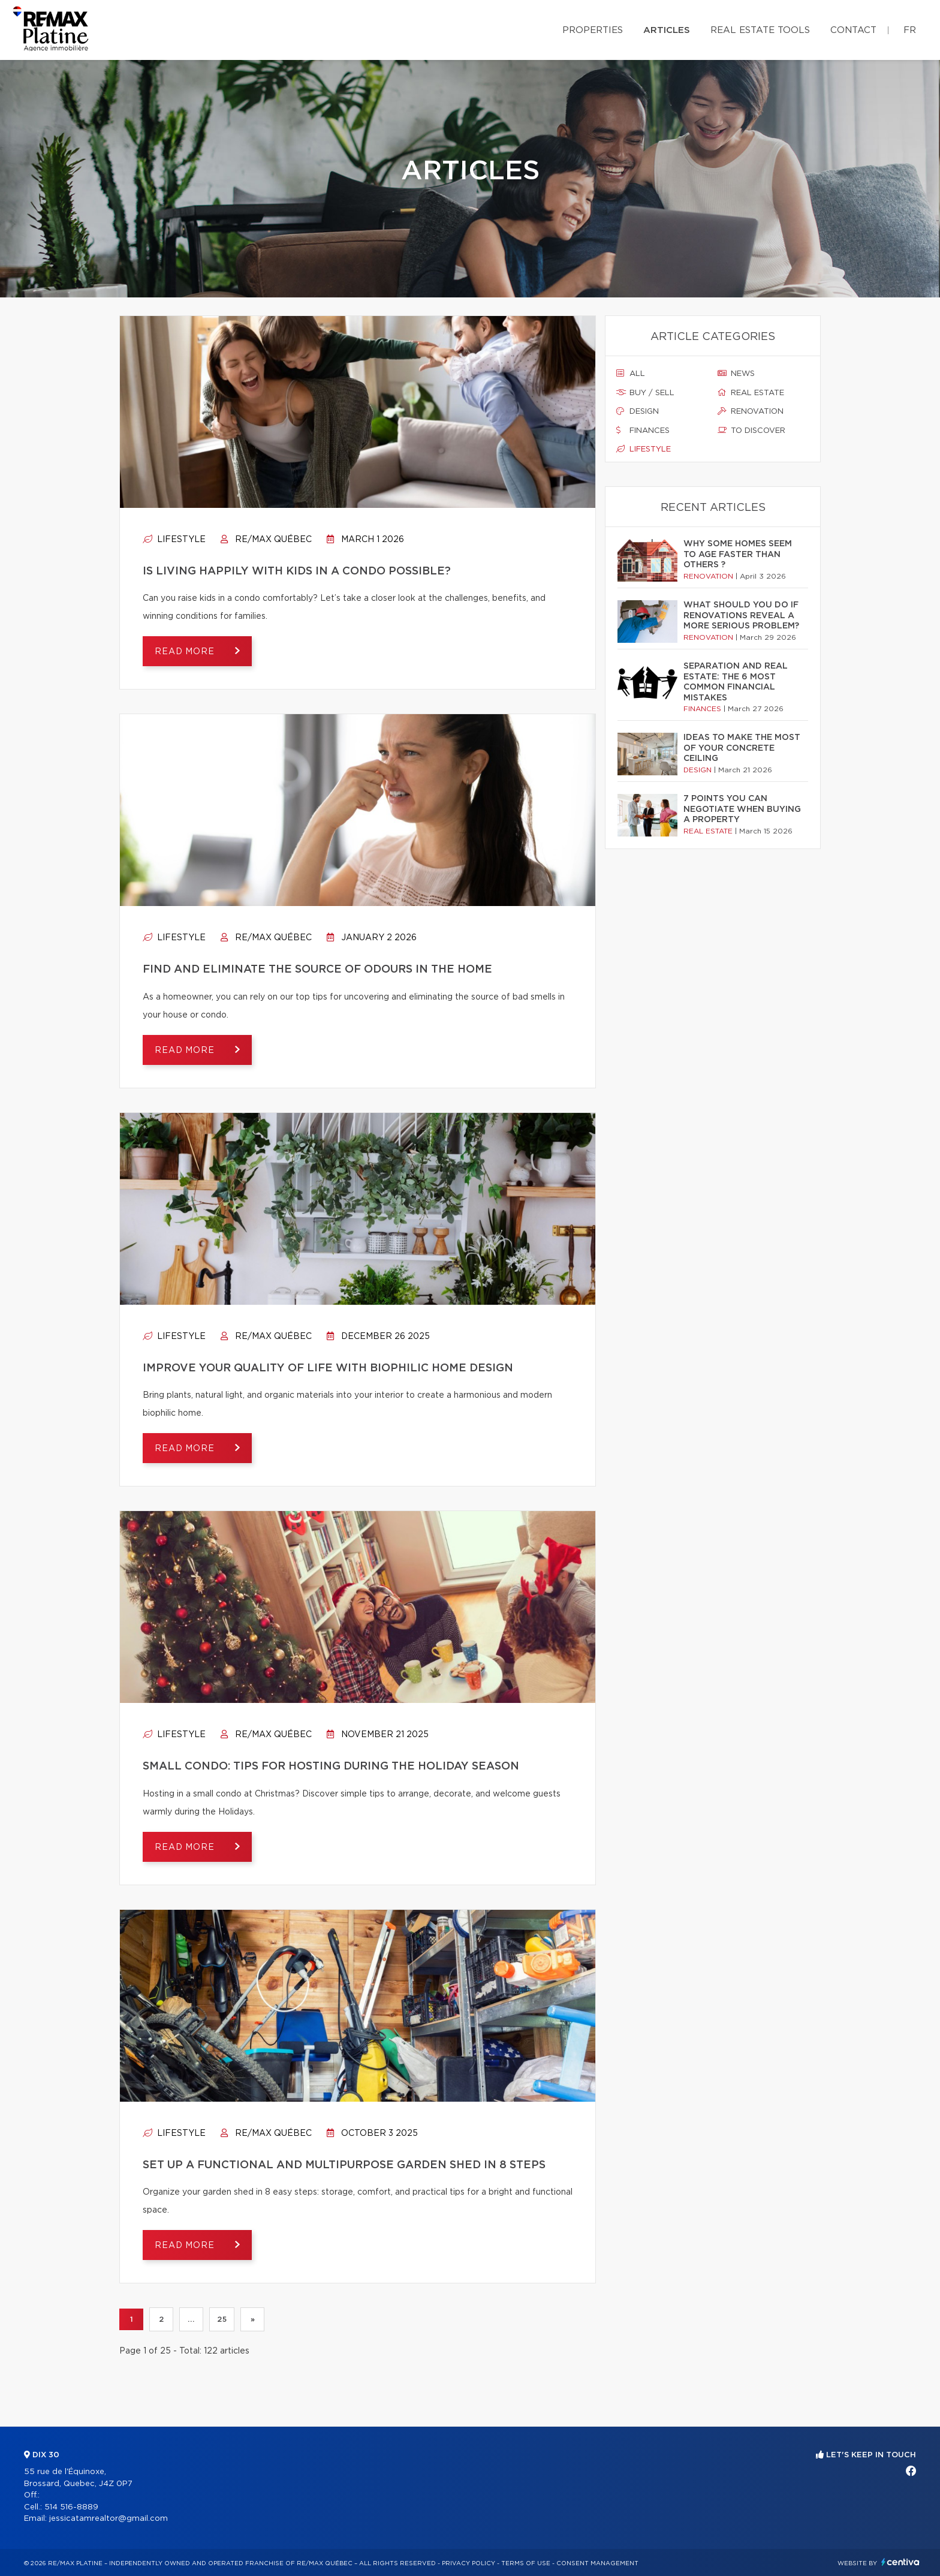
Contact (853, 30)
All (630, 373)
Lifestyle (174, 539)
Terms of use (525, 2563)
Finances (643, 430)
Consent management (597, 2563)
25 (222, 2319)
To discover (751, 430)
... (191, 2319)
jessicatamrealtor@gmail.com (108, 2519)
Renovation (751, 411)
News (736, 373)
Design (637, 411)
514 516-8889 (71, 2507)
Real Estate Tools (760, 30)
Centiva (900, 2562)
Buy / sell (645, 393)
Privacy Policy (468, 2563)
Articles (666, 30)
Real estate (751, 393)
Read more (186, 652)
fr (909, 30)
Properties (592, 30)
